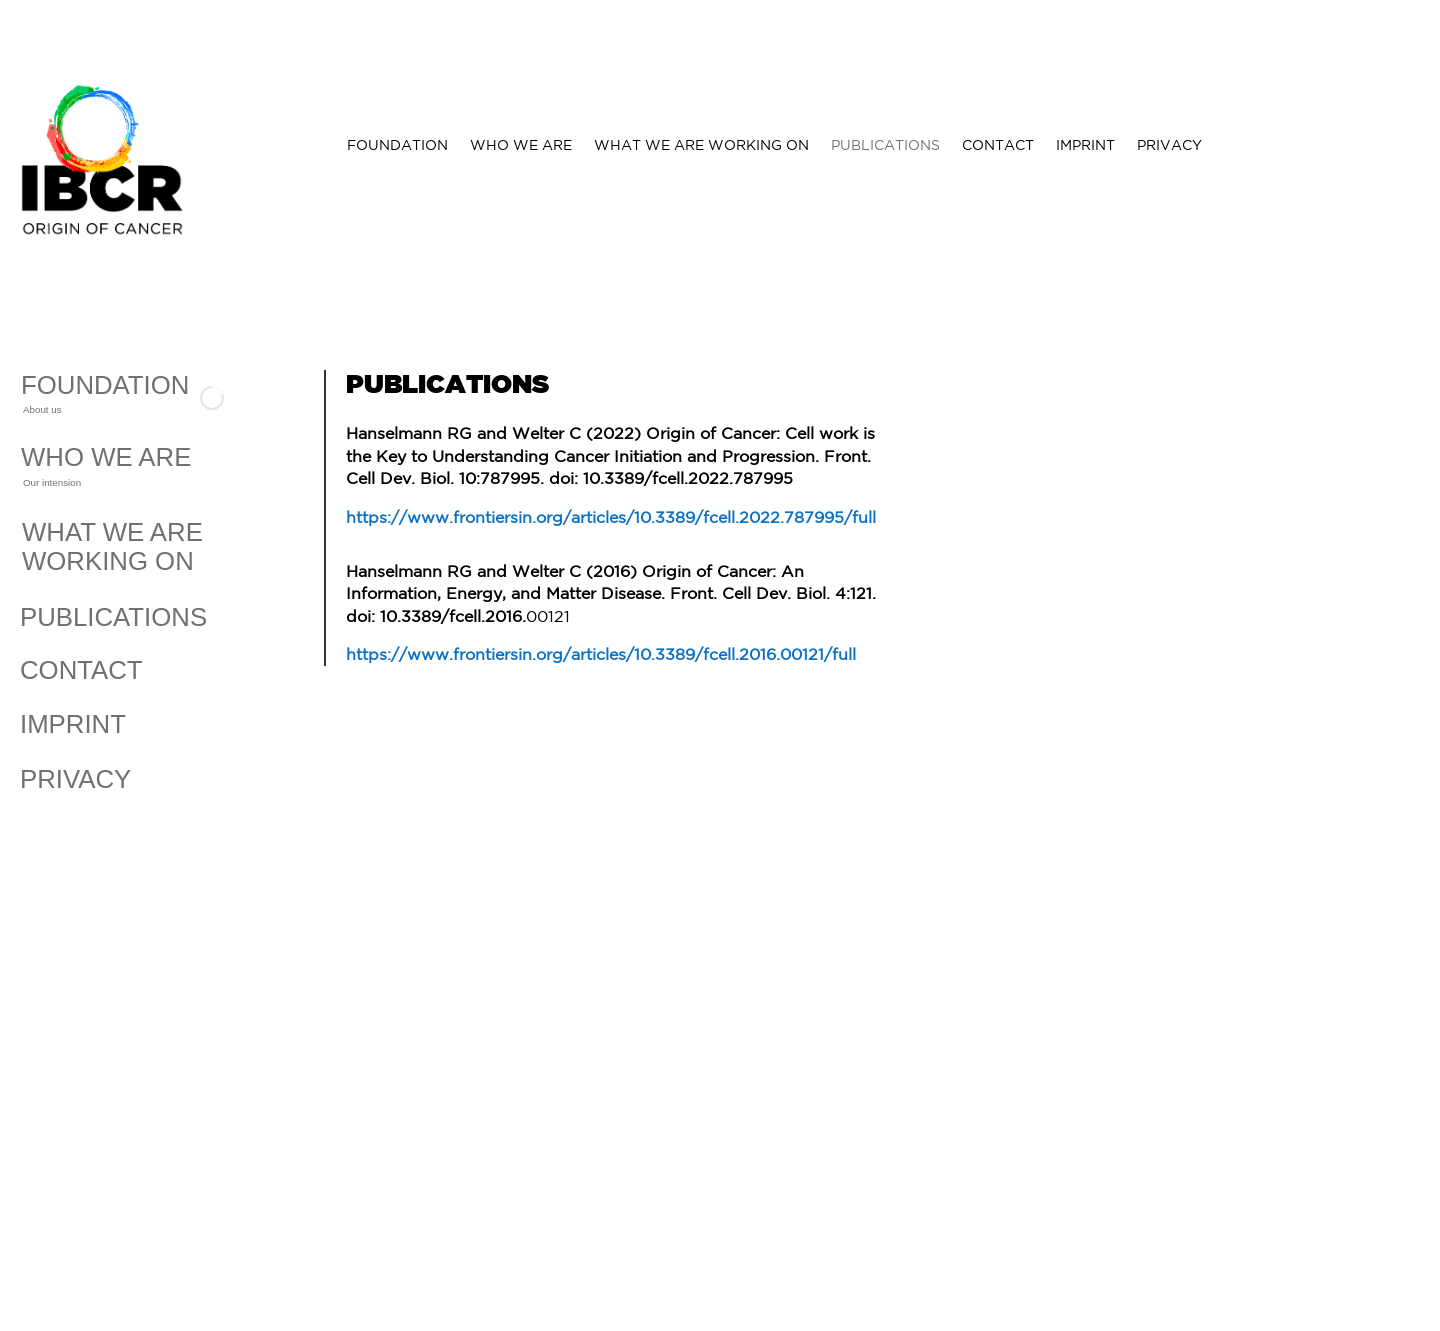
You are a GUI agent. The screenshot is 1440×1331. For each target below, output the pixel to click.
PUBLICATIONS (885, 145)
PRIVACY (1169, 145)
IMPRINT (1085, 145)
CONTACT (998, 145)
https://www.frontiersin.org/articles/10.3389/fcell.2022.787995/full (611, 517)
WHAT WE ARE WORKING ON (701, 145)
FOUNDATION (397, 145)
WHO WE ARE (521, 145)
